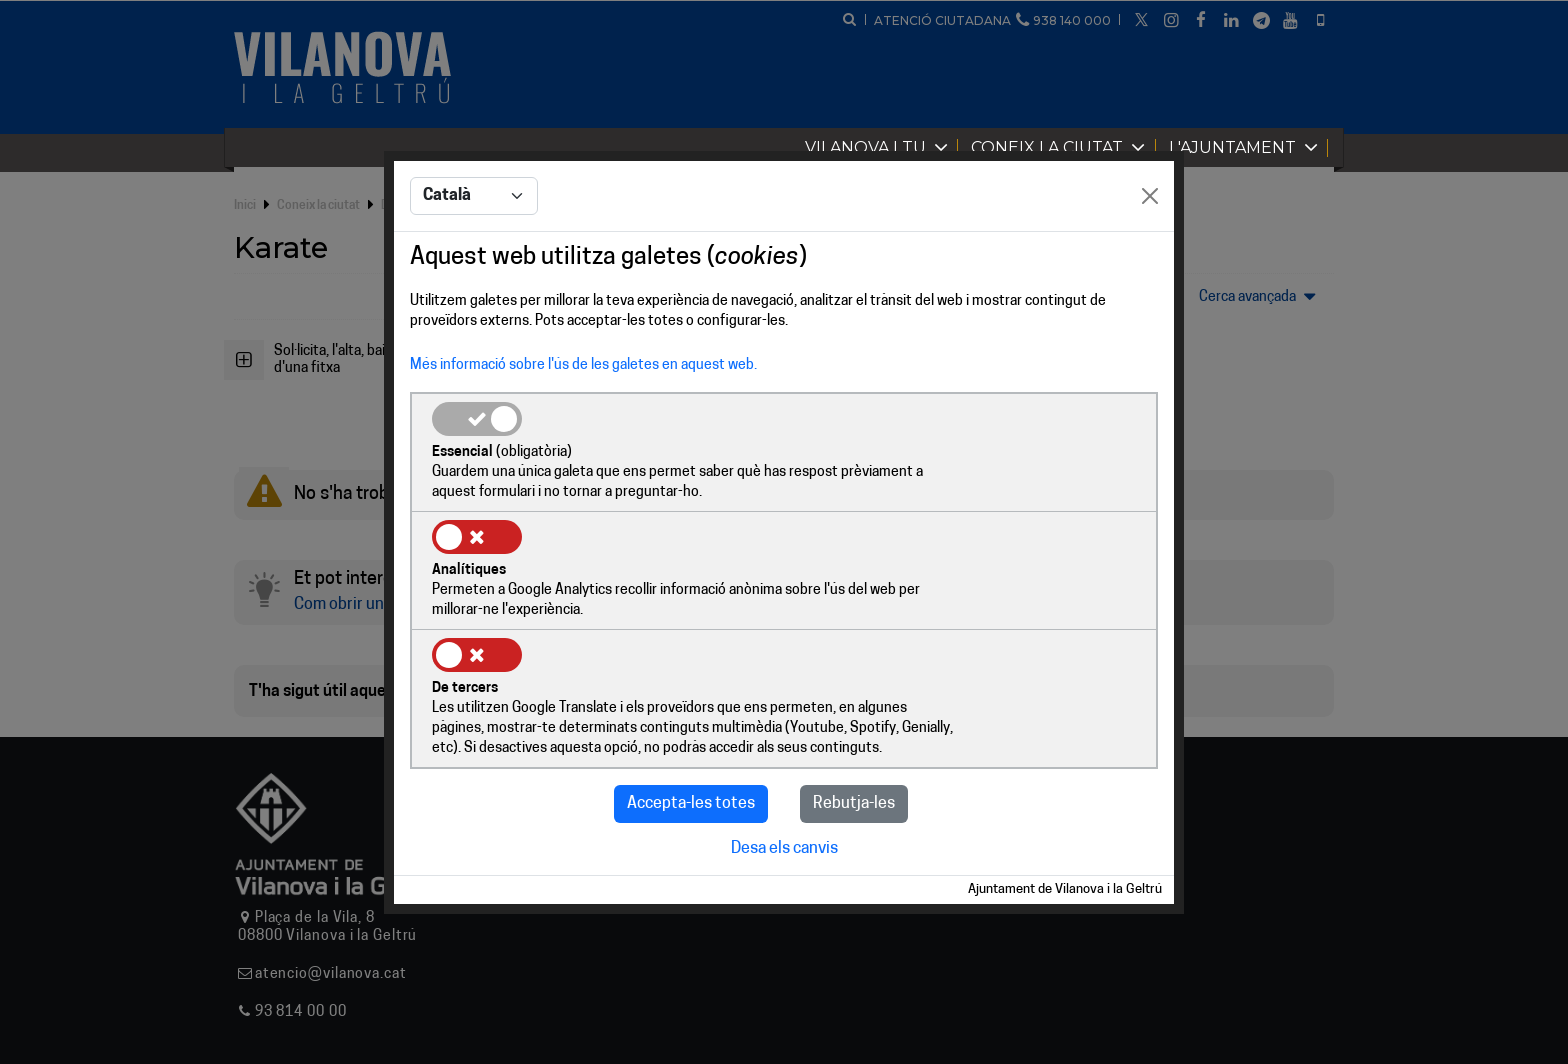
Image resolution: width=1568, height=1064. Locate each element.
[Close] (1150, 257)
